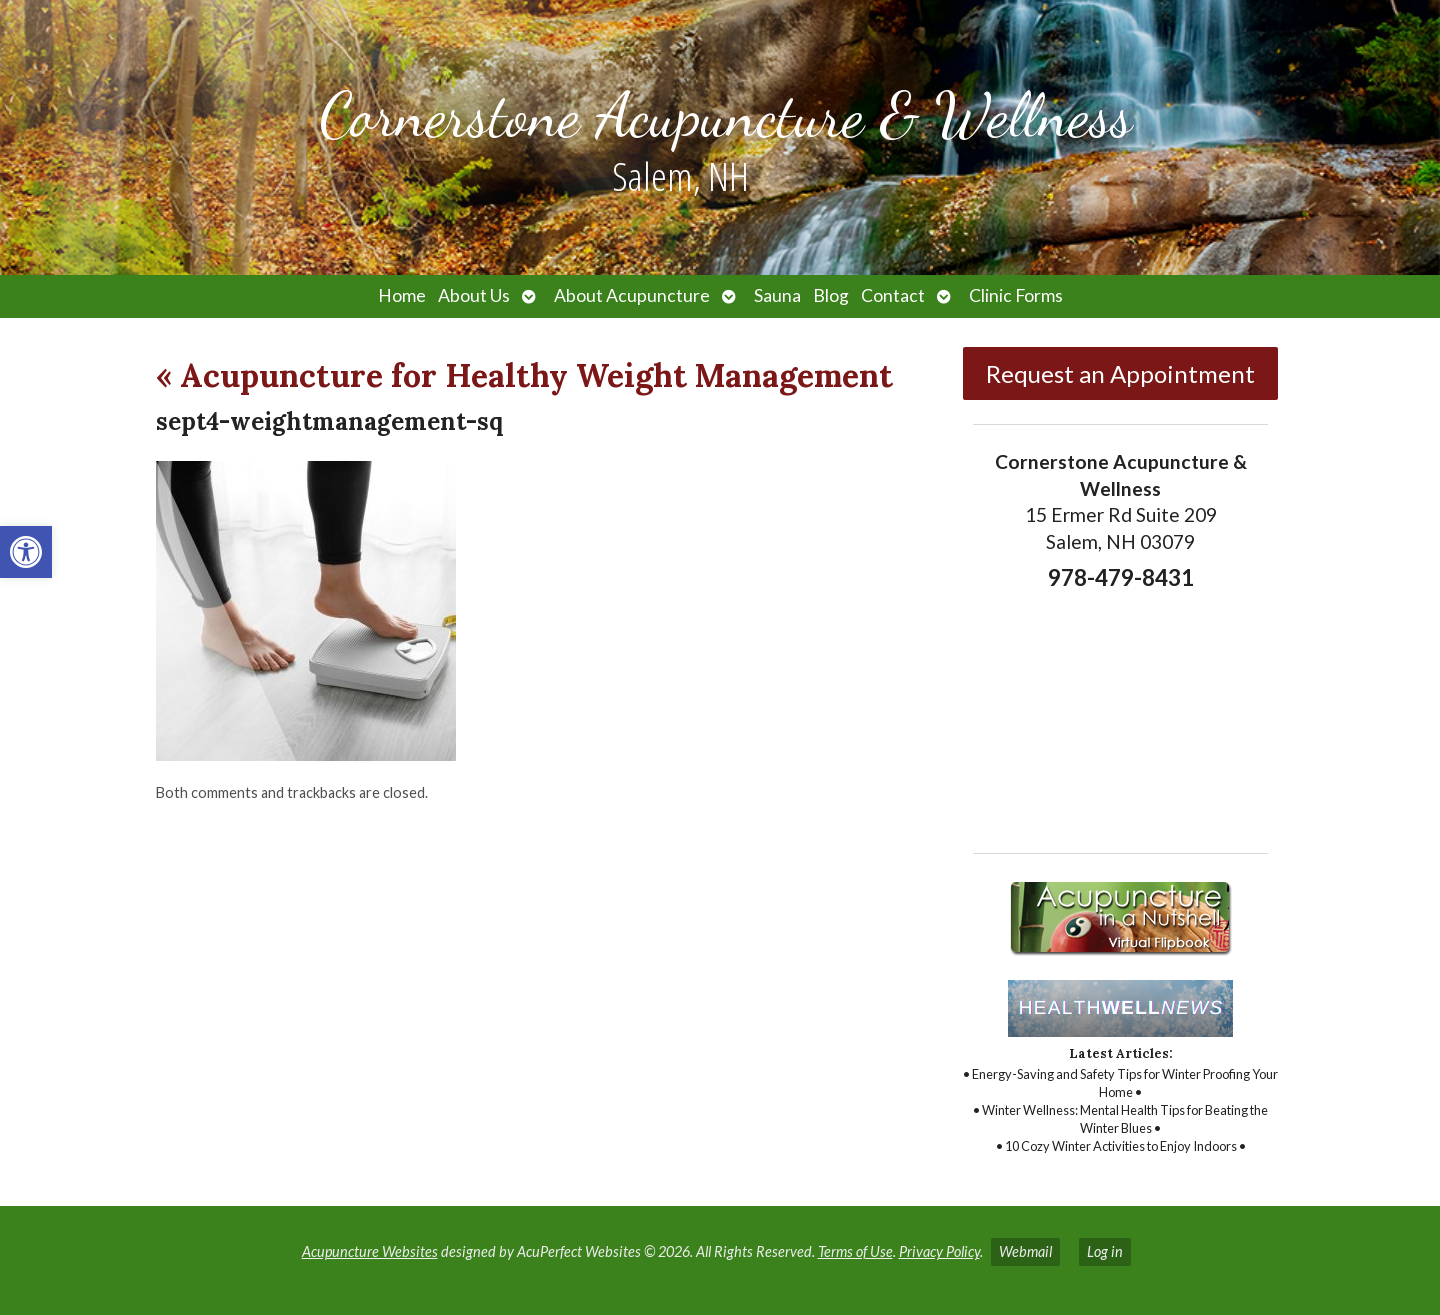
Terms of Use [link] (855, 1251)
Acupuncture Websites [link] (370, 1251)
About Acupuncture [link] (632, 295)
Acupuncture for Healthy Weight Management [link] (524, 375)
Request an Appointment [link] (1120, 373)
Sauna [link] (777, 295)
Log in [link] (1105, 1251)
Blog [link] (831, 295)
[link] (26, 552)
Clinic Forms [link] (1016, 295)
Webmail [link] (1025, 1251)
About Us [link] (474, 295)
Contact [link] (893, 295)
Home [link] (402, 295)
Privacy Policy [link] (939, 1251)
